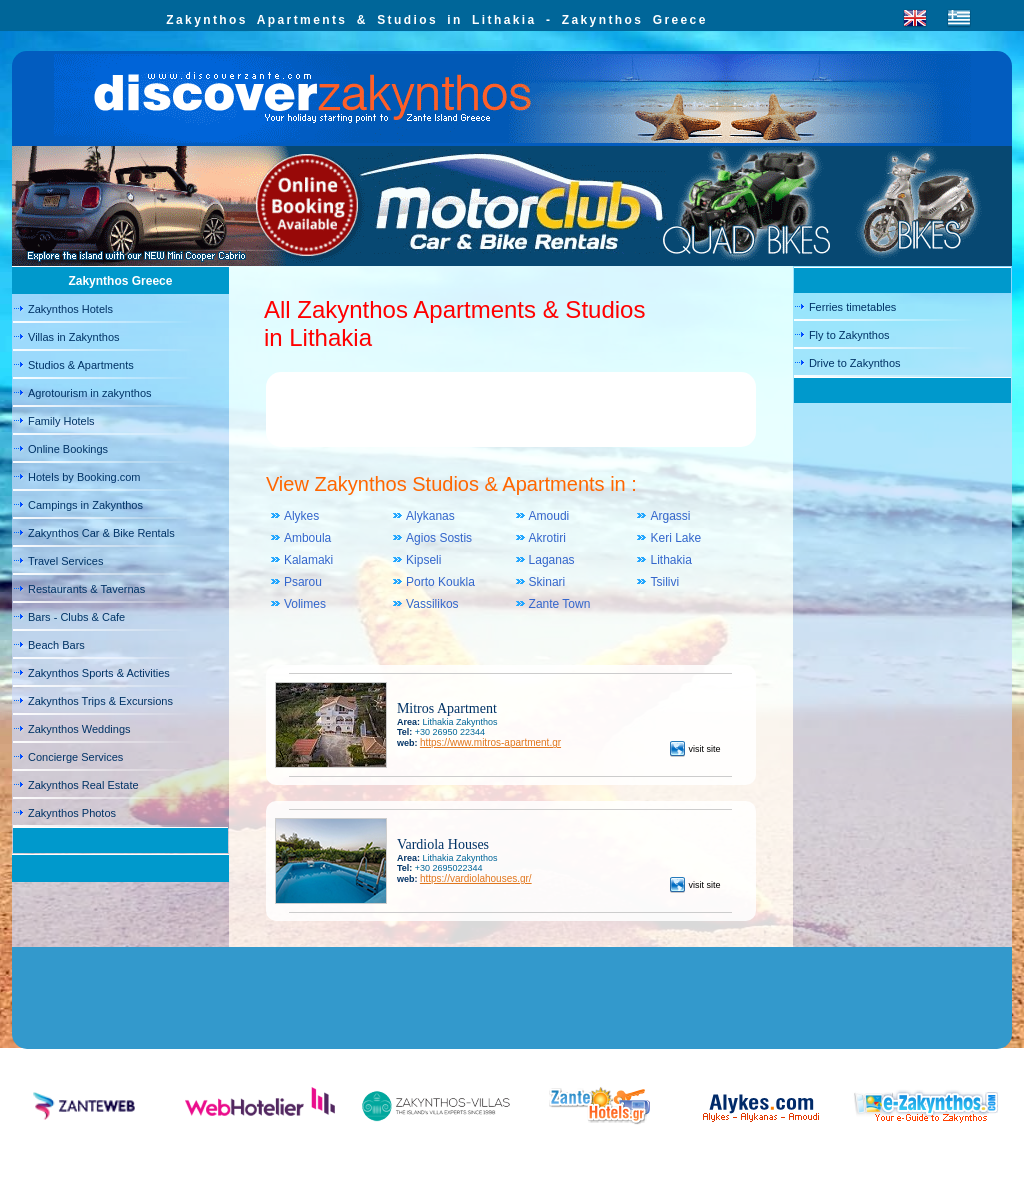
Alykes (301, 516)
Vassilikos (432, 604)
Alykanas (430, 516)
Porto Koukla (440, 582)
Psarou (303, 582)
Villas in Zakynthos (74, 337)
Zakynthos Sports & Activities (99, 673)
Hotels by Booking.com (84, 477)
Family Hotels (61, 421)
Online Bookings (68, 449)
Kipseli (423, 560)
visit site (695, 749)
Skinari (547, 582)
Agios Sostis (439, 538)
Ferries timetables (852, 307)
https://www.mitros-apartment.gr (490, 742)
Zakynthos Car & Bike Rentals (101, 533)
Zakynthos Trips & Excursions (100, 701)
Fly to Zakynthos (849, 335)
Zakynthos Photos (72, 813)
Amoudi (549, 516)
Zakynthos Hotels (70, 309)
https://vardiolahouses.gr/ (476, 878)
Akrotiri (547, 538)
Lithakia (670, 560)
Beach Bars (56, 645)
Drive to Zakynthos (855, 363)
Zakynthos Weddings (79, 729)
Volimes (305, 604)
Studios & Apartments (81, 365)
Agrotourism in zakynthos (90, 393)
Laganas (552, 560)
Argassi (670, 516)
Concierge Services (75, 757)
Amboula (307, 538)
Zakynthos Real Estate (83, 785)
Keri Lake (675, 538)
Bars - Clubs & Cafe (76, 617)
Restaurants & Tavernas (86, 589)
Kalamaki (308, 560)
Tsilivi (664, 582)
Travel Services (65, 561)
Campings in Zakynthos (85, 505)
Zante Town (560, 604)
